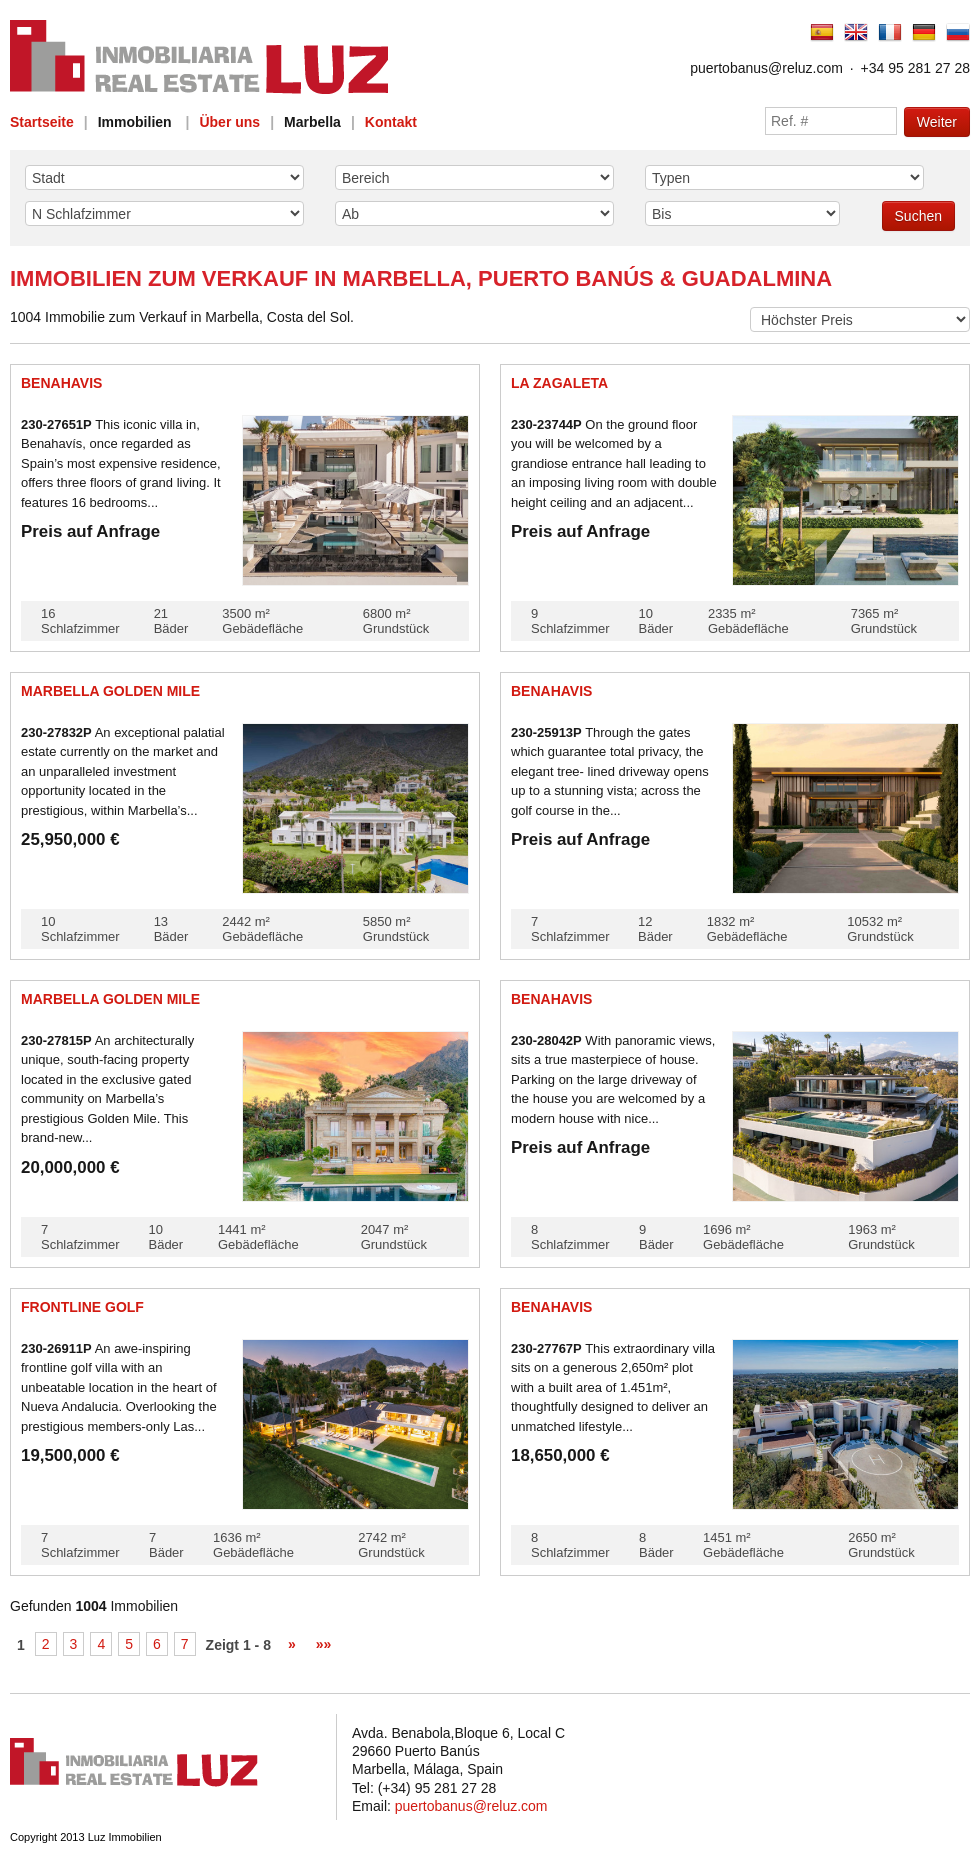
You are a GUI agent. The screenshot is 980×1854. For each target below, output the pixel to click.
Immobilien (135, 122)
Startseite (42, 122)
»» (324, 1644)
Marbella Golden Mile (110, 691)
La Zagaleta (559, 383)
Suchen (918, 216)
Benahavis (61, 383)
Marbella (312, 122)
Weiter (937, 122)
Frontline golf (82, 1307)
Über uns (229, 122)
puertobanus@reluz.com (766, 68)
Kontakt (391, 122)
